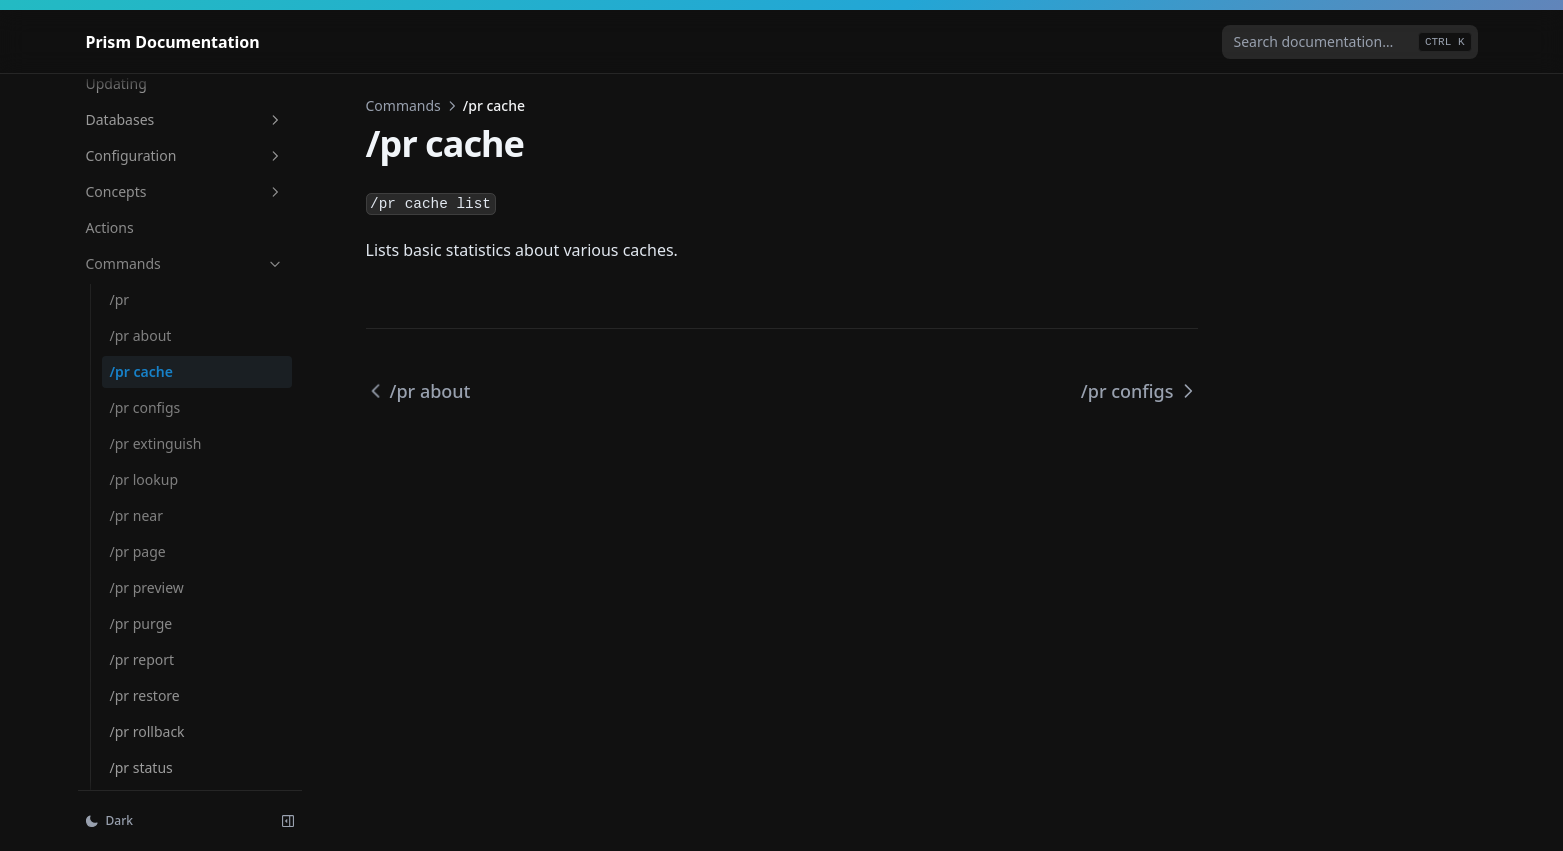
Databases (185, 119)
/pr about (141, 335)
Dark (109, 820)
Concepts (185, 191)
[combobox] (1350, 42)
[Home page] (173, 42)
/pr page (138, 551)
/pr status (141, 767)
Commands (185, 263)
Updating (116, 83)
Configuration (185, 155)
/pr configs (145, 407)
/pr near (136, 515)
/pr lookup (144, 479)
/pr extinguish (156, 443)
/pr (120, 299)
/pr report (142, 659)
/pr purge (141, 623)
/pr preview (147, 587)
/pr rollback (147, 731)
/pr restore (145, 695)
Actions (110, 227)
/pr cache (141, 371)
